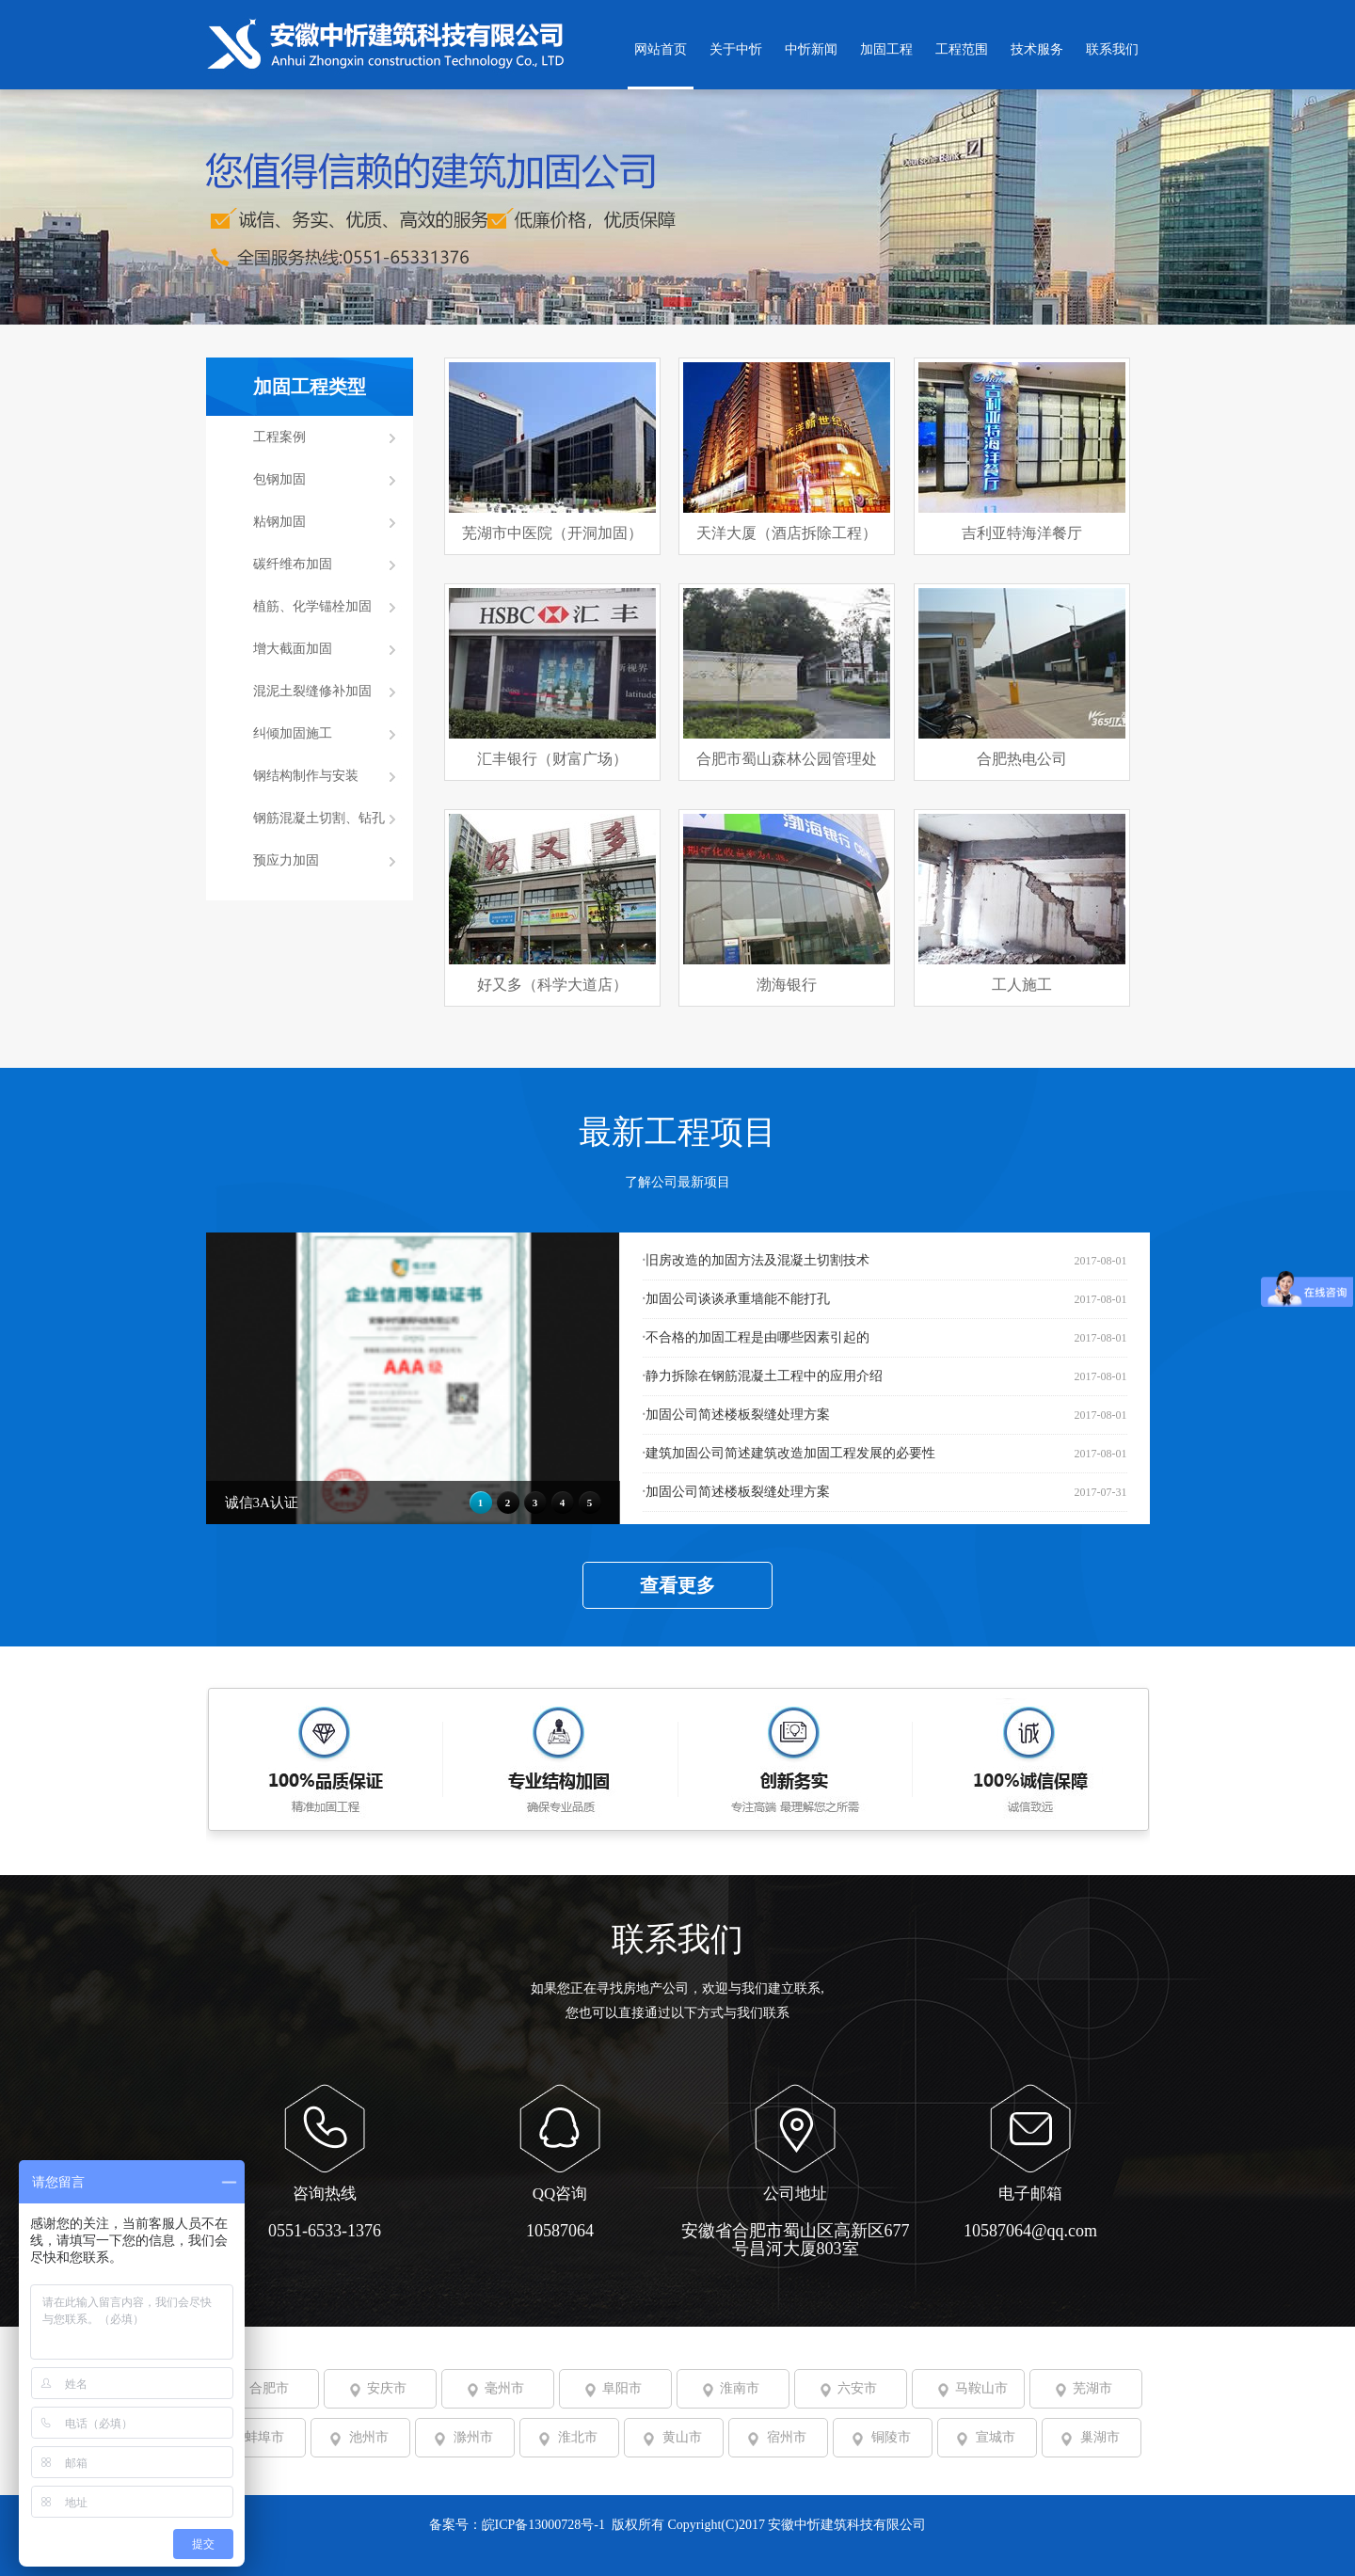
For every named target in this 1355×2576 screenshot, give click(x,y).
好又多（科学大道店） (552, 985)
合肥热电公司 (1022, 759)
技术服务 (1037, 49)
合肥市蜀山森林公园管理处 (786, 759)
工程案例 (279, 437)
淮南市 (739, 2388)
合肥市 (269, 2388)
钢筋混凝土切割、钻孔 (319, 818)
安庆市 (386, 2388)
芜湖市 (1092, 2388)
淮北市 (578, 2437)
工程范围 (961, 49)
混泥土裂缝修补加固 (312, 691)
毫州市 (504, 2388)
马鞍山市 (981, 2388)
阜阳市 (622, 2388)
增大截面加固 (292, 649)
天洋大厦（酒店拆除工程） (786, 533)
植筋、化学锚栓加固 (312, 606)
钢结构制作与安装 (306, 776)
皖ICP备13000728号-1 (545, 2525)
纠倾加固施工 (292, 733)
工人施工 (1022, 985)
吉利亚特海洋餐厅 (1022, 533)
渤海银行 (787, 985)
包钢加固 (279, 479)
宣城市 (995, 2437)
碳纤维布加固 (292, 564)
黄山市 (682, 2437)
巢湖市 (1100, 2437)
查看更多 (677, 1585)
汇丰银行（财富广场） (552, 759)
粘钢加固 (279, 522)
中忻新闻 (811, 49)
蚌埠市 (264, 2437)
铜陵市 (891, 2437)
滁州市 (473, 2437)
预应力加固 (286, 860)
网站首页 (660, 49)
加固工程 (886, 49)
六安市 (857, 2388)
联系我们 (1112, 49)
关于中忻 (735, 49)
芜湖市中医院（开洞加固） (552, 533)
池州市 (369, 2437)
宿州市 (786, 2437)
